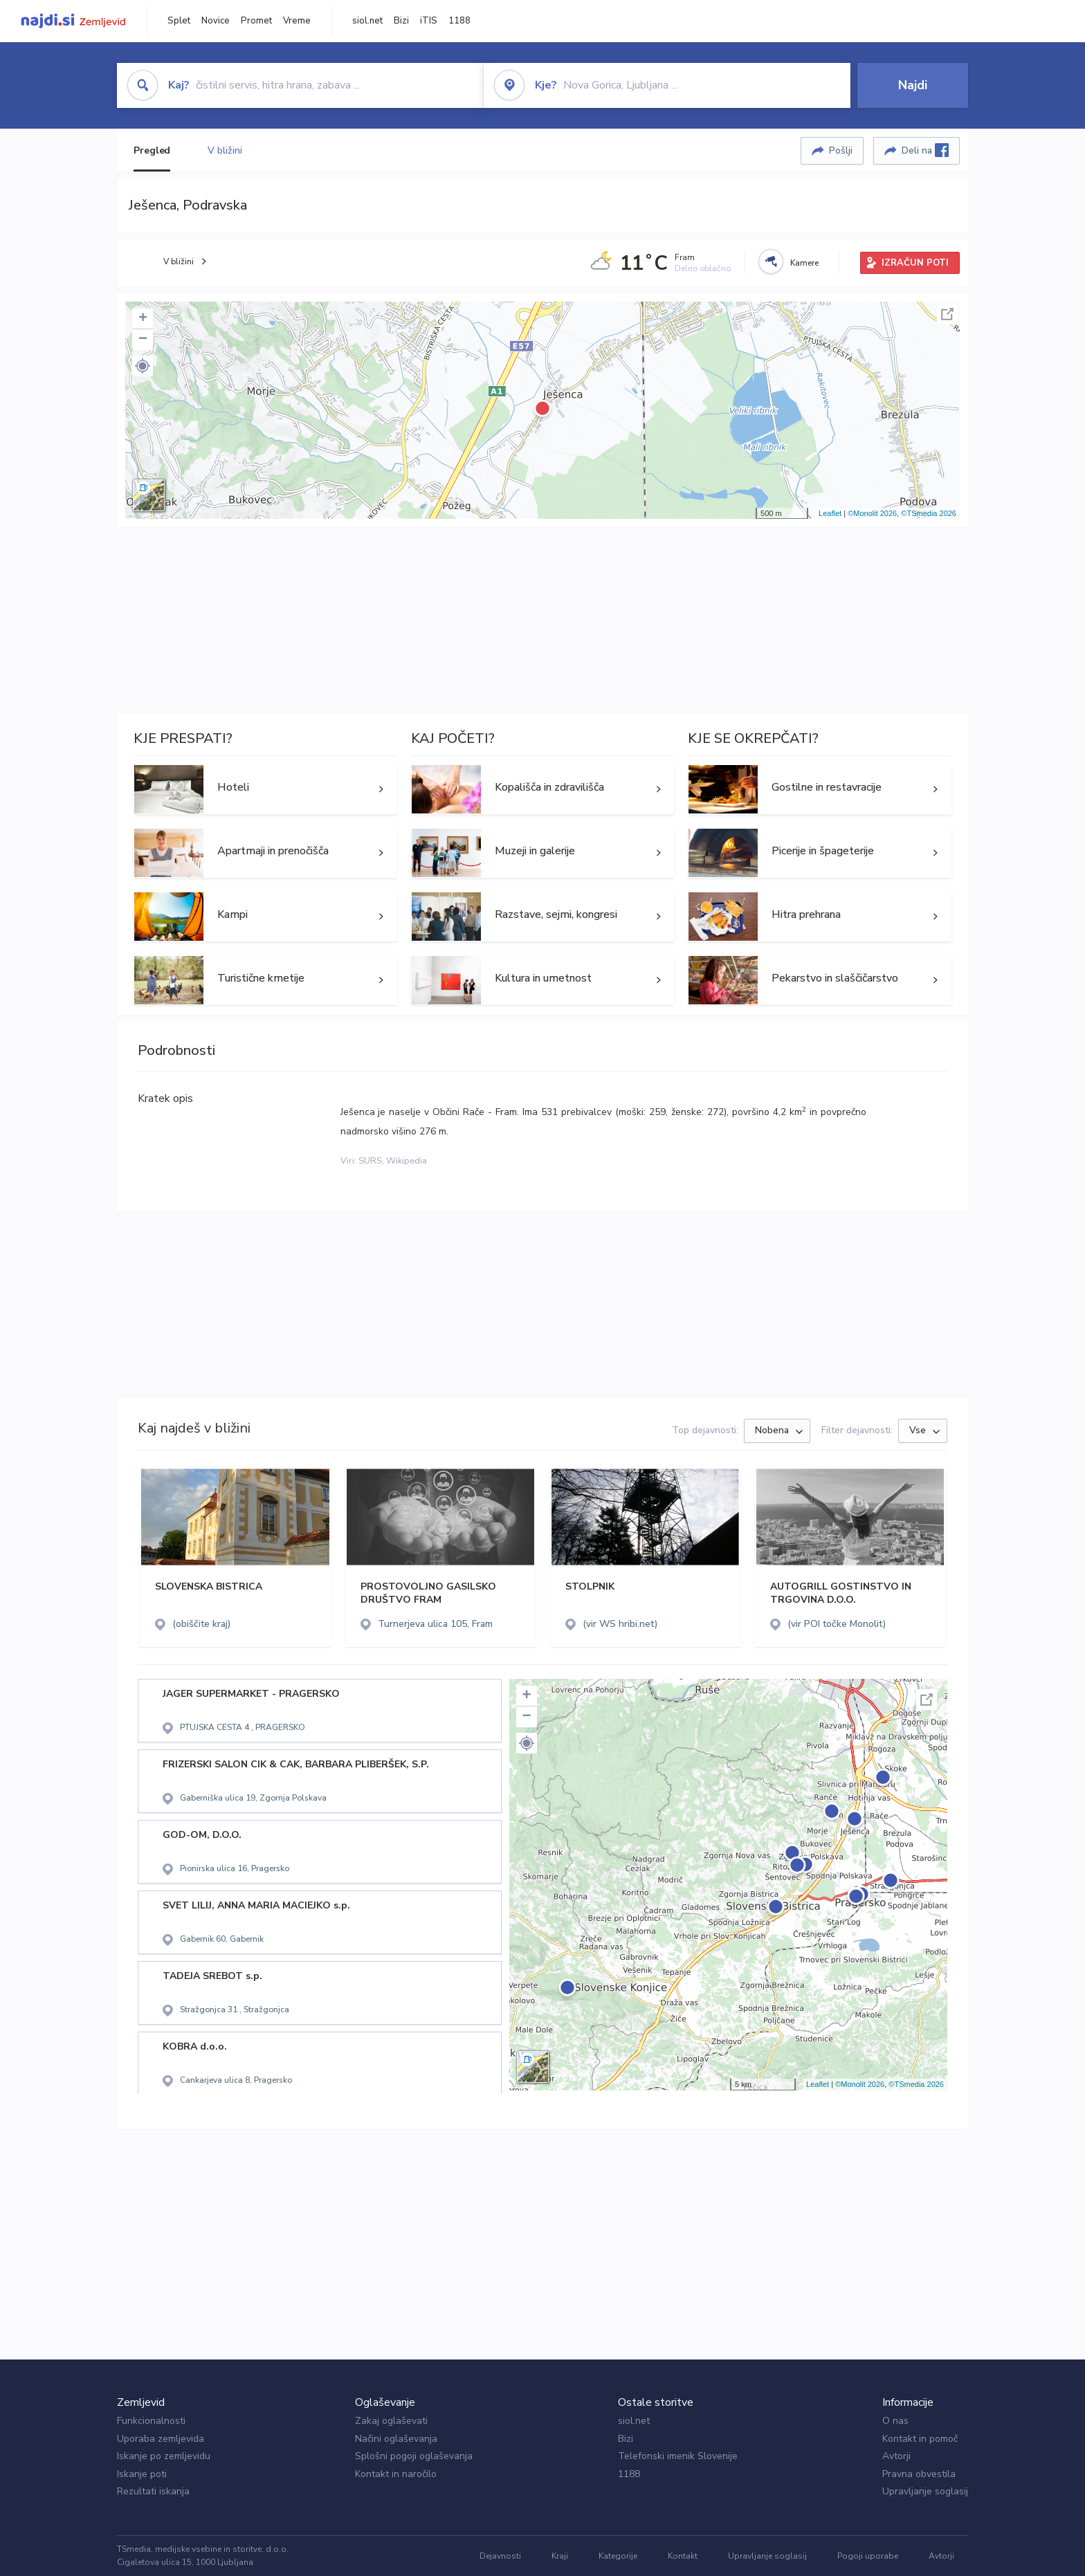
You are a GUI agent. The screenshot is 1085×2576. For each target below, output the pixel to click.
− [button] (142, 339)
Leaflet (830, 513)
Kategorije (618, 2555)
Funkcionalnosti (151, 2420)
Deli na (925, 150)
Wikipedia (406, 1160)
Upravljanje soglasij (925, 2491)
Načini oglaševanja (396, 2438)
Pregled (152, 150)
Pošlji (840, 150)
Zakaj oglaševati (391, 2420)
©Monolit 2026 (872, 513)
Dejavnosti (500, 2555)
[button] (142, 366)
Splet (178, 21)
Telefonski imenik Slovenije (678, 2456)
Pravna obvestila (919, 2474)
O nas (895, 2420)
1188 (459, 21)
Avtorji (896, 2456)
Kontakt (683, 2555)
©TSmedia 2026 (928, 513)
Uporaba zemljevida (160, 2438)
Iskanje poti (142, 2474)
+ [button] (142, 319)
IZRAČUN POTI (915, 263)
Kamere (804, 262)
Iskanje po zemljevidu (163, 2456)
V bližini (224, 150)
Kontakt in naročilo (396, 2474)
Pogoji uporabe (867, 2555)
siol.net (367, 21)
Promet (256, 21)
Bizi (401, 21)
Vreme (297, 21)
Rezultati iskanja (153, 2491)
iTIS (428, 21)
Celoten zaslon (947, 314)
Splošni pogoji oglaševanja (414, 2456)
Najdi (912, 85)
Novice (215, 21)
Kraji (559, 2555)
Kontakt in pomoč (920, 2438)
